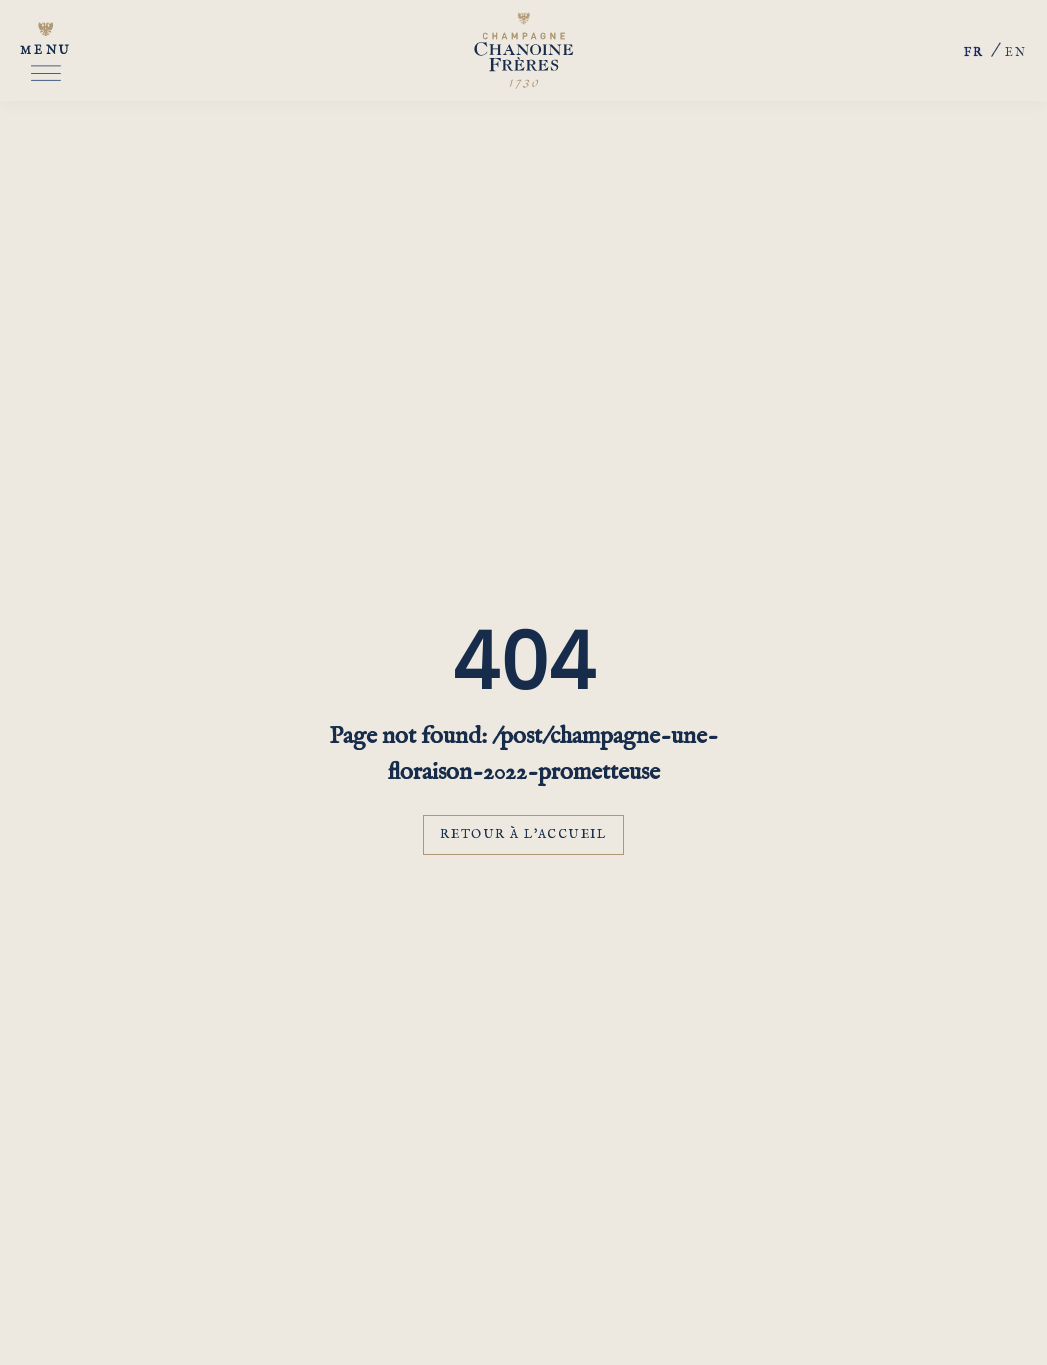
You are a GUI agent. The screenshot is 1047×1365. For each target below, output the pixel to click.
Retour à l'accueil (523, 834)
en (1016, 52)
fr (974, 54)
